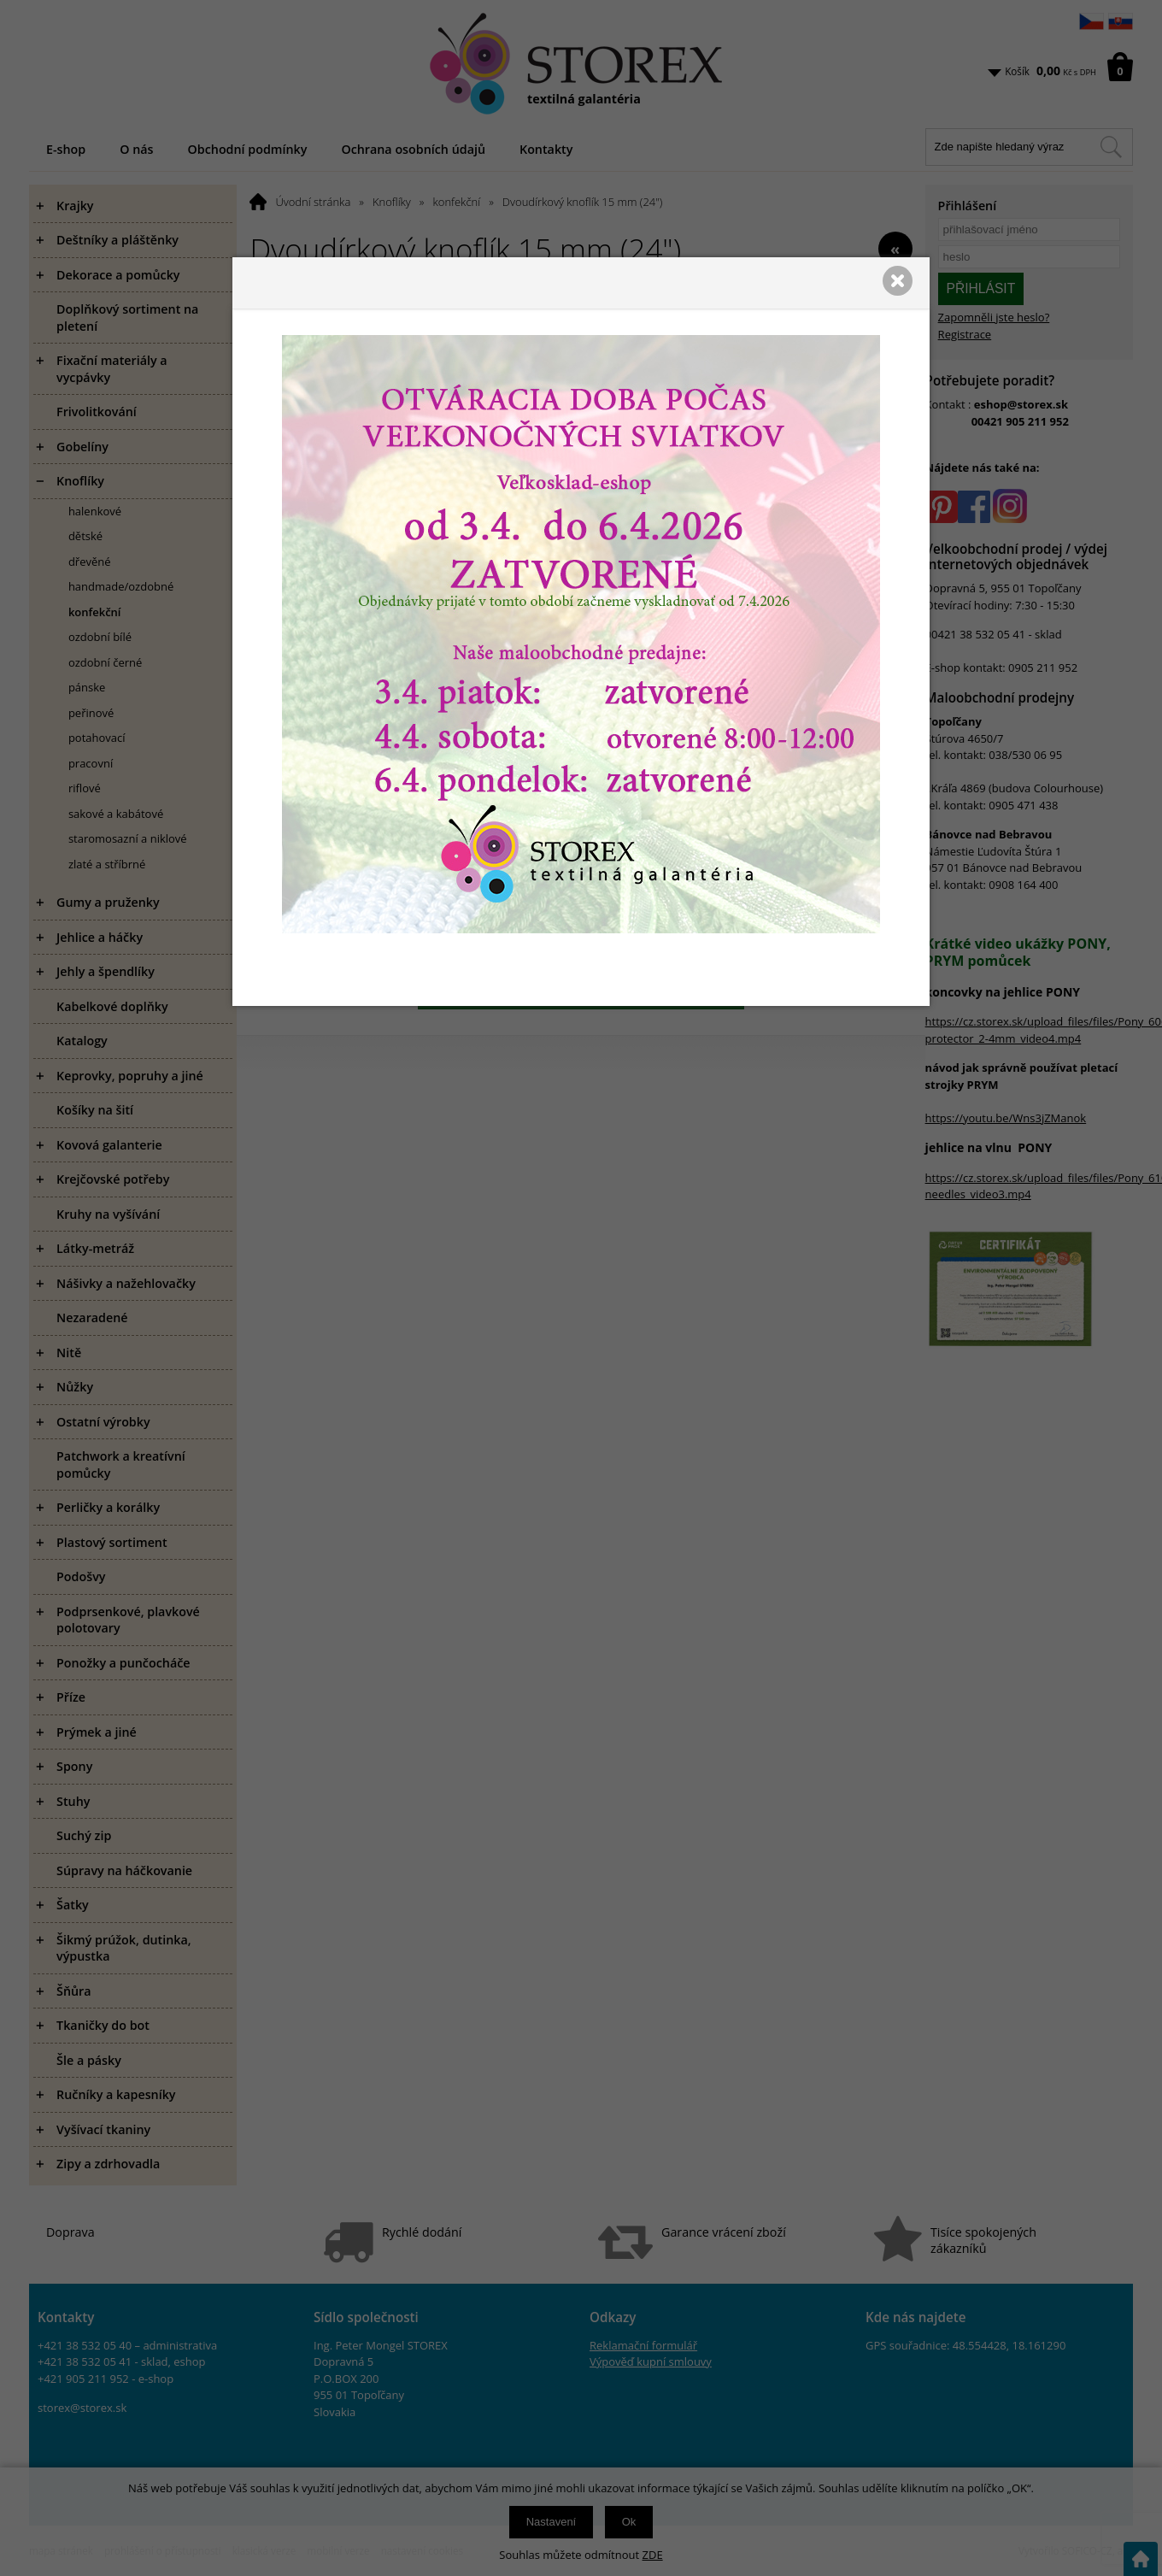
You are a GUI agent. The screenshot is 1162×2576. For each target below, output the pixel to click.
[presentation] (581, 1288)
